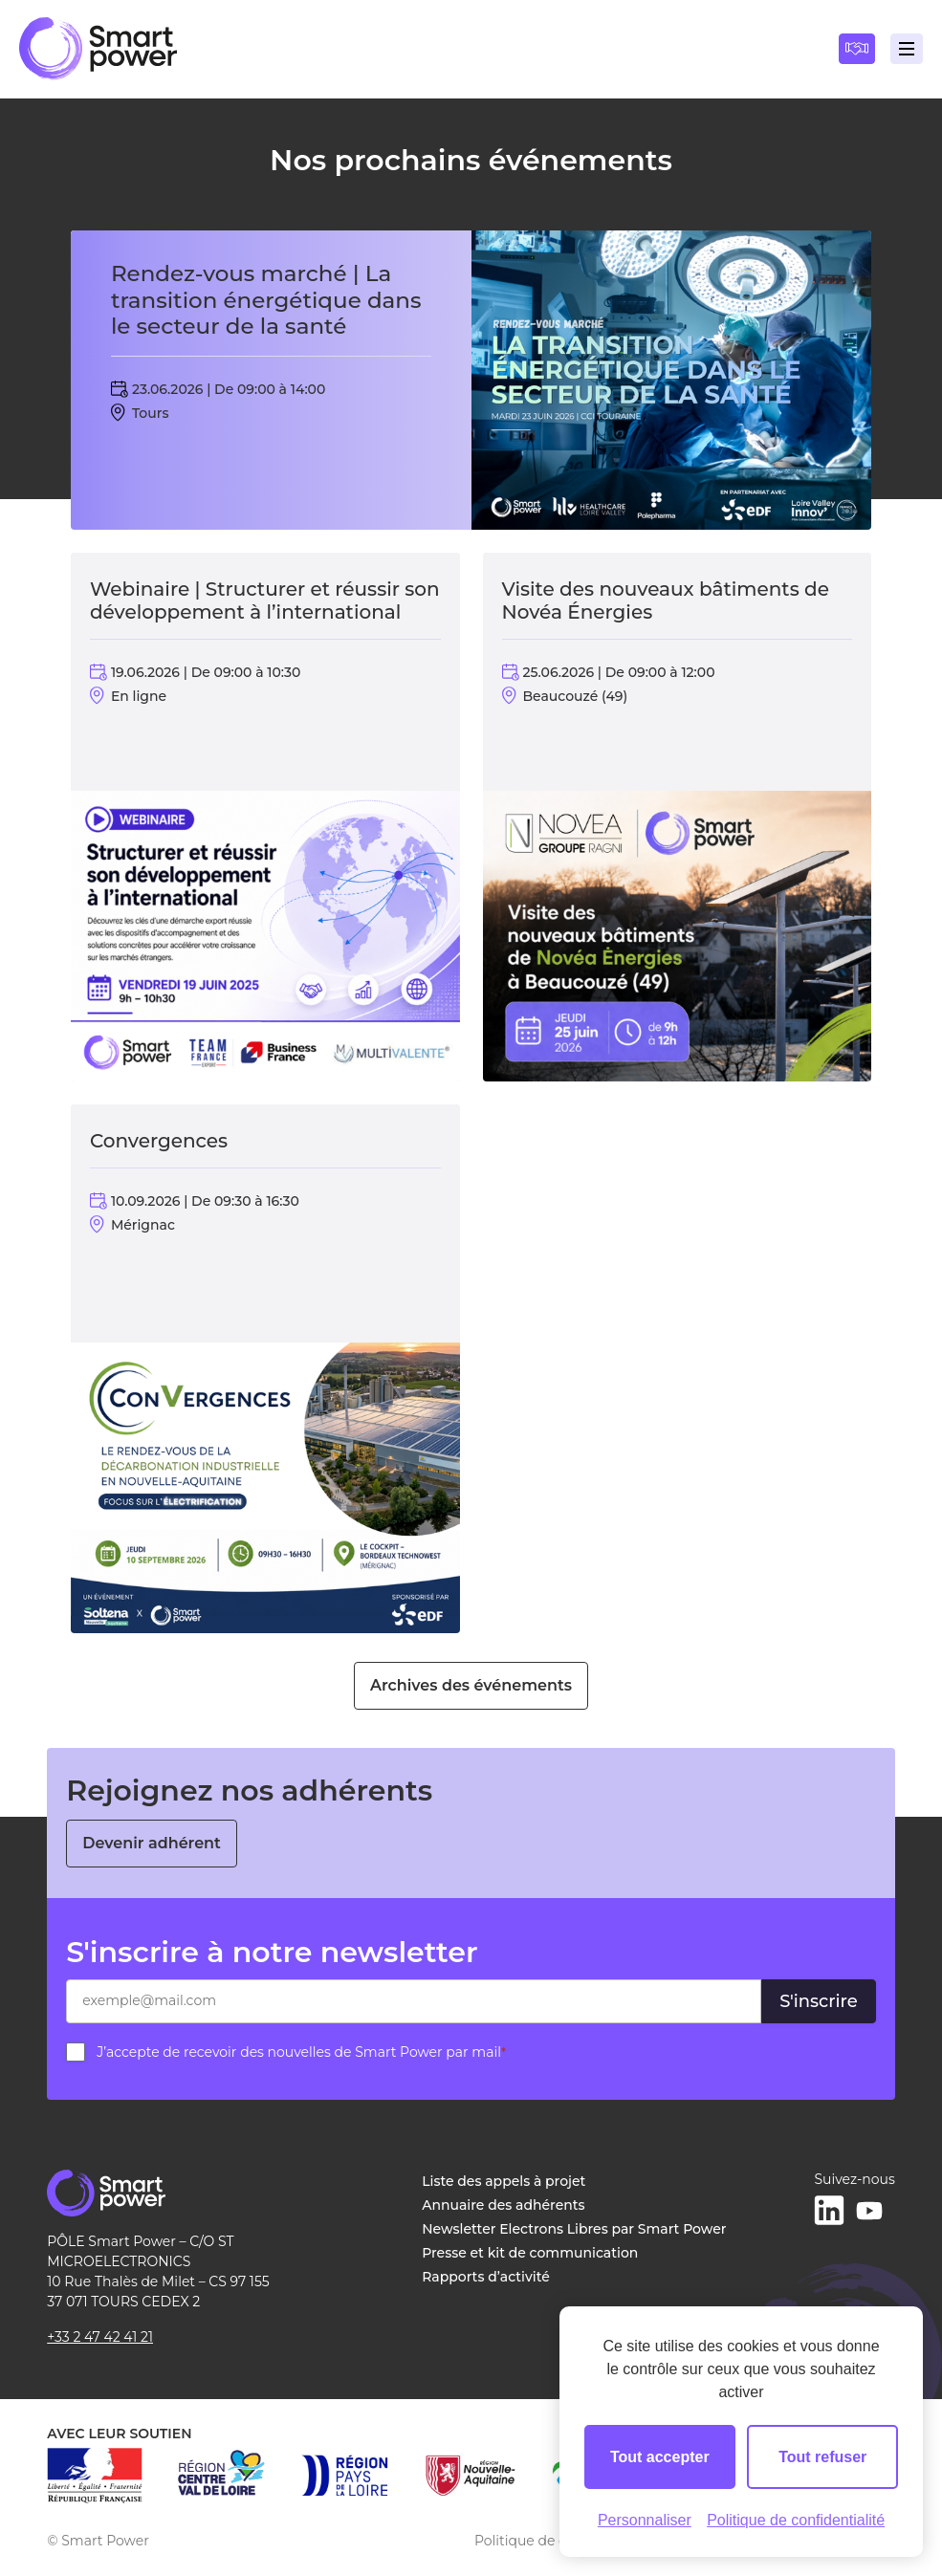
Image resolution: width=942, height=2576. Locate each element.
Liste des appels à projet (503, 2181)
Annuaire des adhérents (503, 2205)
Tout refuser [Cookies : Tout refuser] (822, 2457)
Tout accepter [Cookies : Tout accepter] (660, 2457)
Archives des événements (471, 1685)
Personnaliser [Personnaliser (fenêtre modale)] (644, 2520)
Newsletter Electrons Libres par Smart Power (574, 2229)
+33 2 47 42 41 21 (100, 2337)
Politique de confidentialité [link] (796, 2520)
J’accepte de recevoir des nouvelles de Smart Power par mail (301, 2052)
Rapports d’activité (486, 2276)
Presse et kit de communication (530, 2252)
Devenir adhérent (151, 1843)
